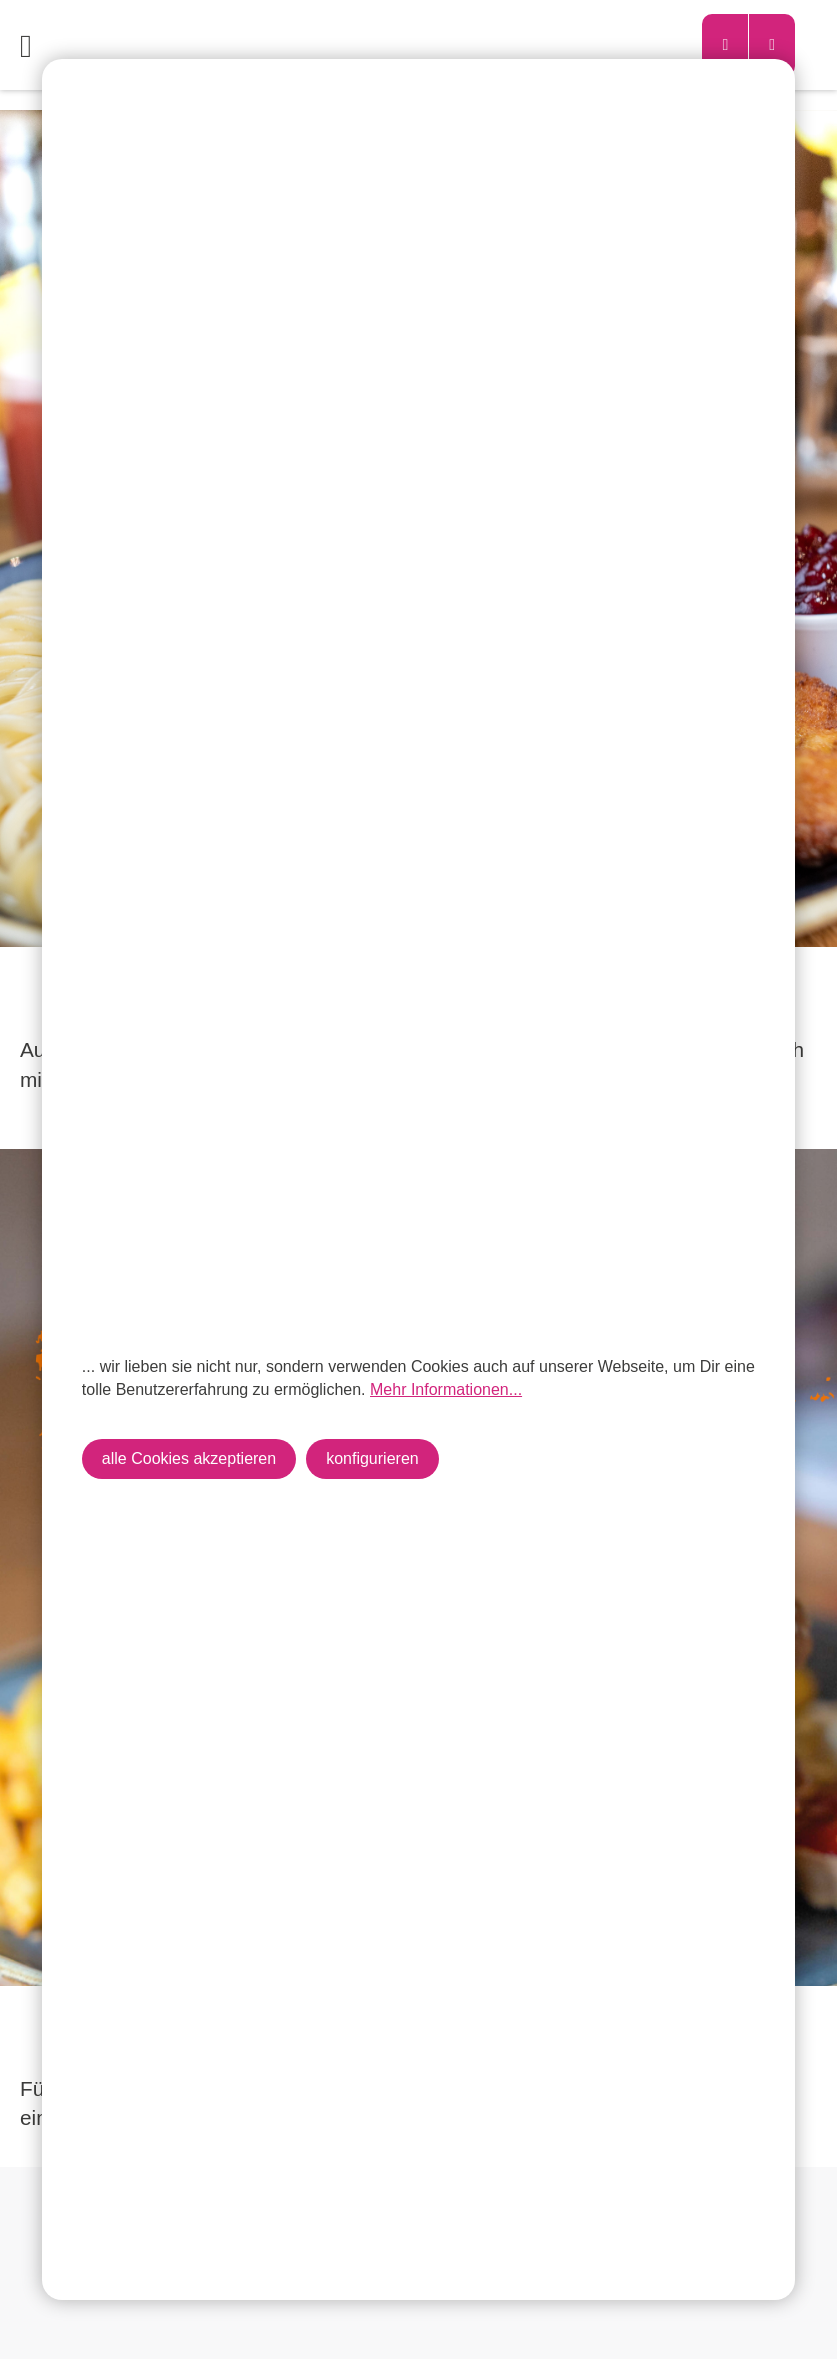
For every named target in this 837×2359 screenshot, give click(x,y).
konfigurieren (372, 1458)
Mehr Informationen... (446, 1389)
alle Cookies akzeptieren (189, 1458)
